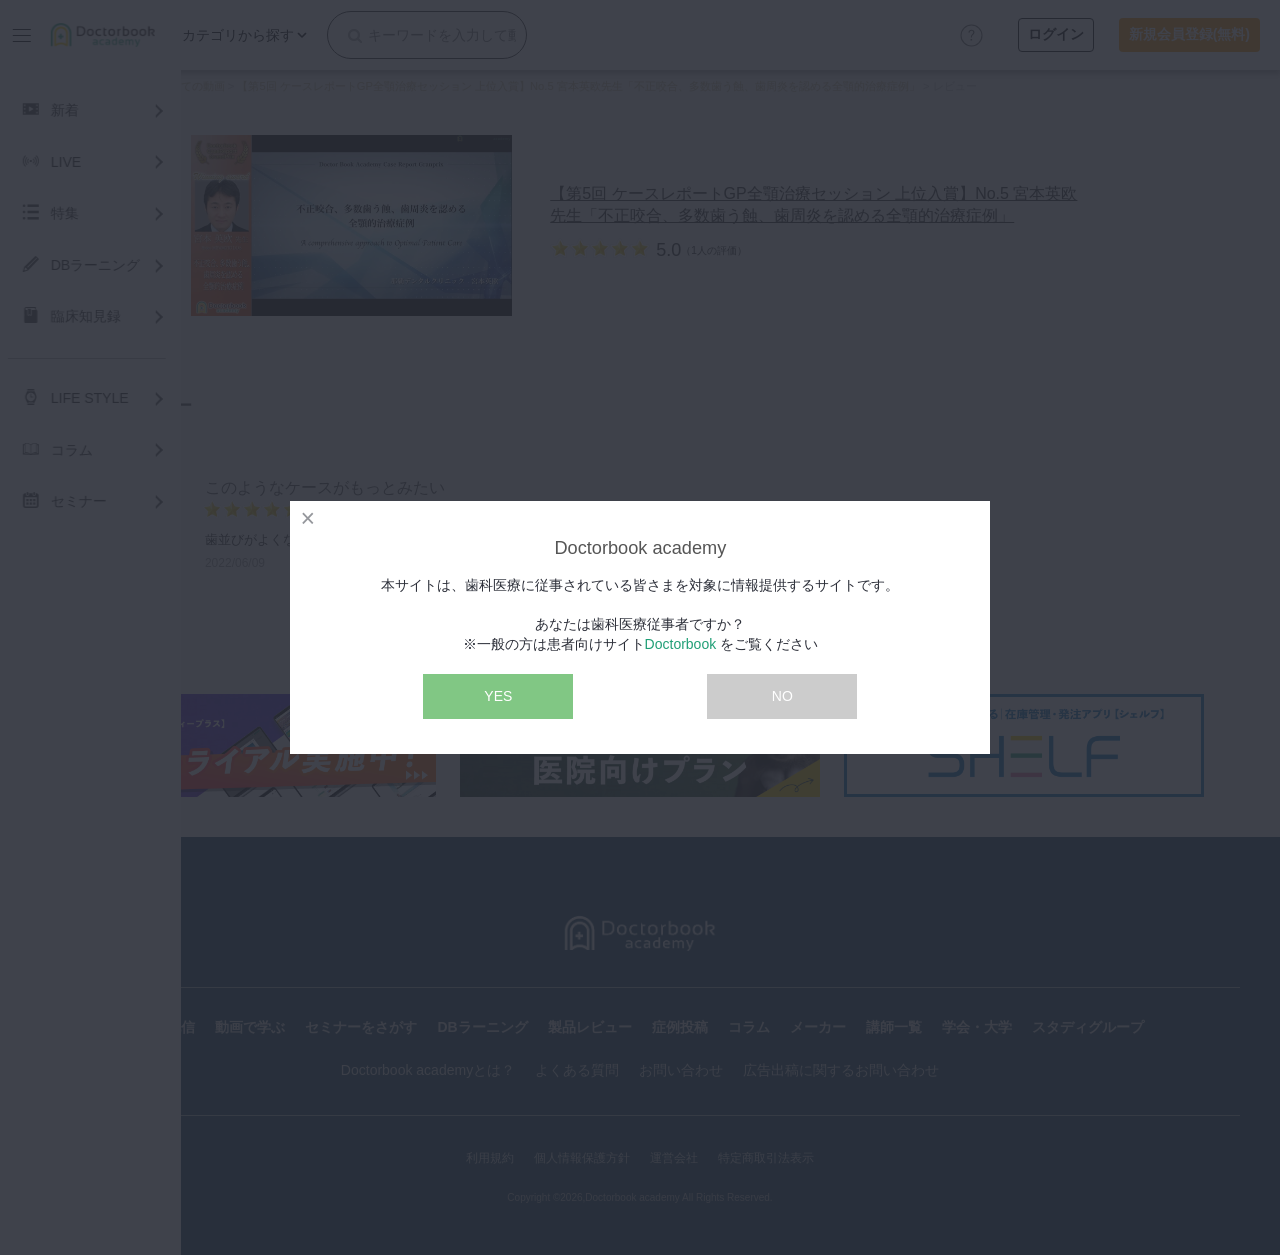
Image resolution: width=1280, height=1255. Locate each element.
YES (498, 696)
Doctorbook (681, 644)
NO (782, 696)
